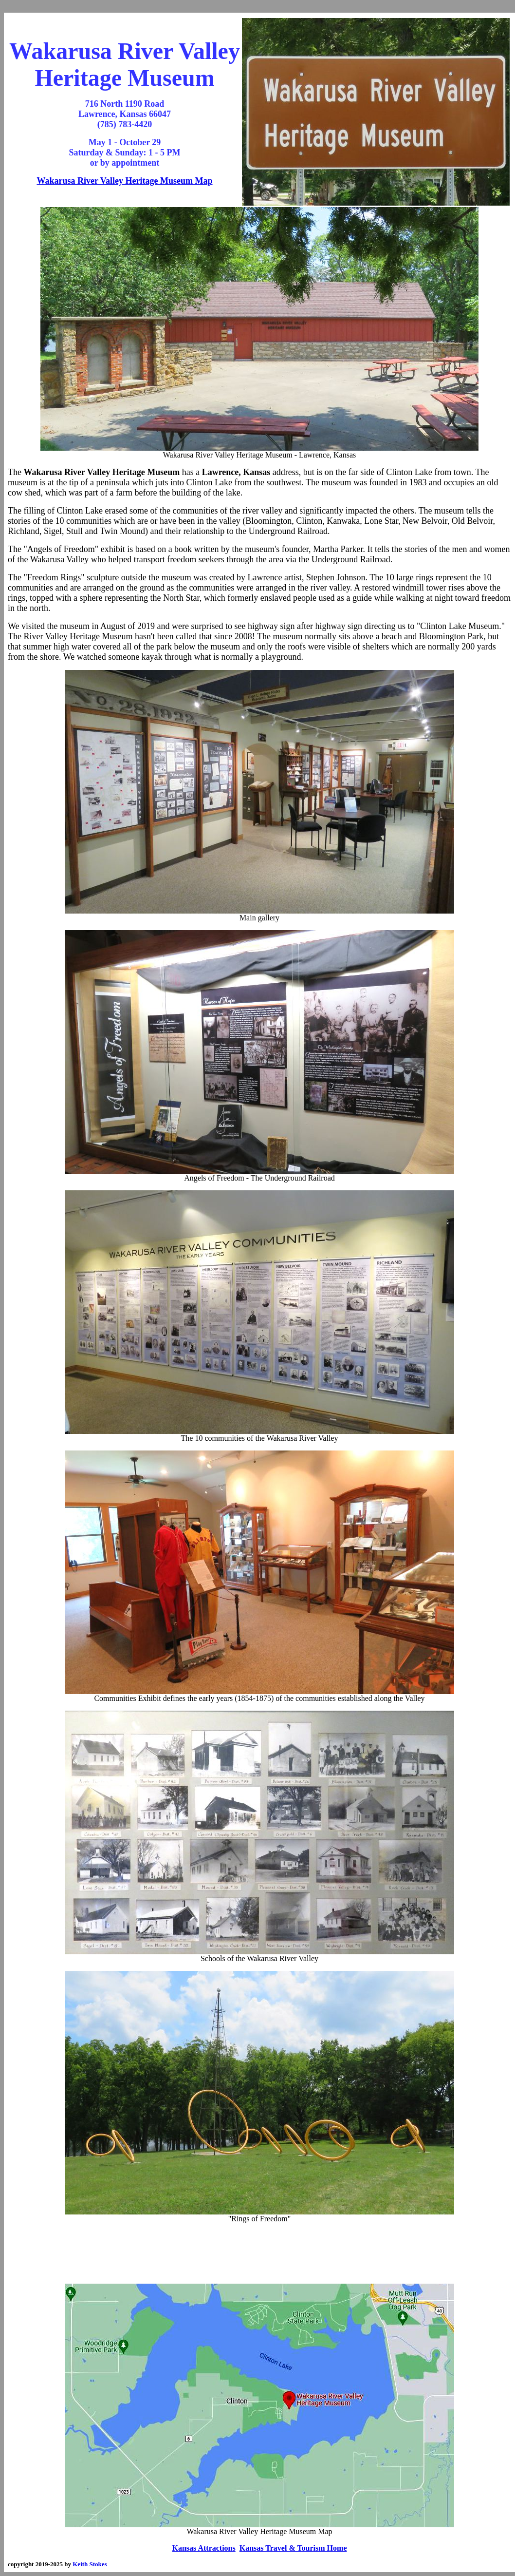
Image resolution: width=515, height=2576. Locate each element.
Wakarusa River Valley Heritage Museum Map (124, 181)
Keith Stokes (90, 2564)
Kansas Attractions (204, 2548)
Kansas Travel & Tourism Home (293, 2548)
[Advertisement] (259, 2254)
